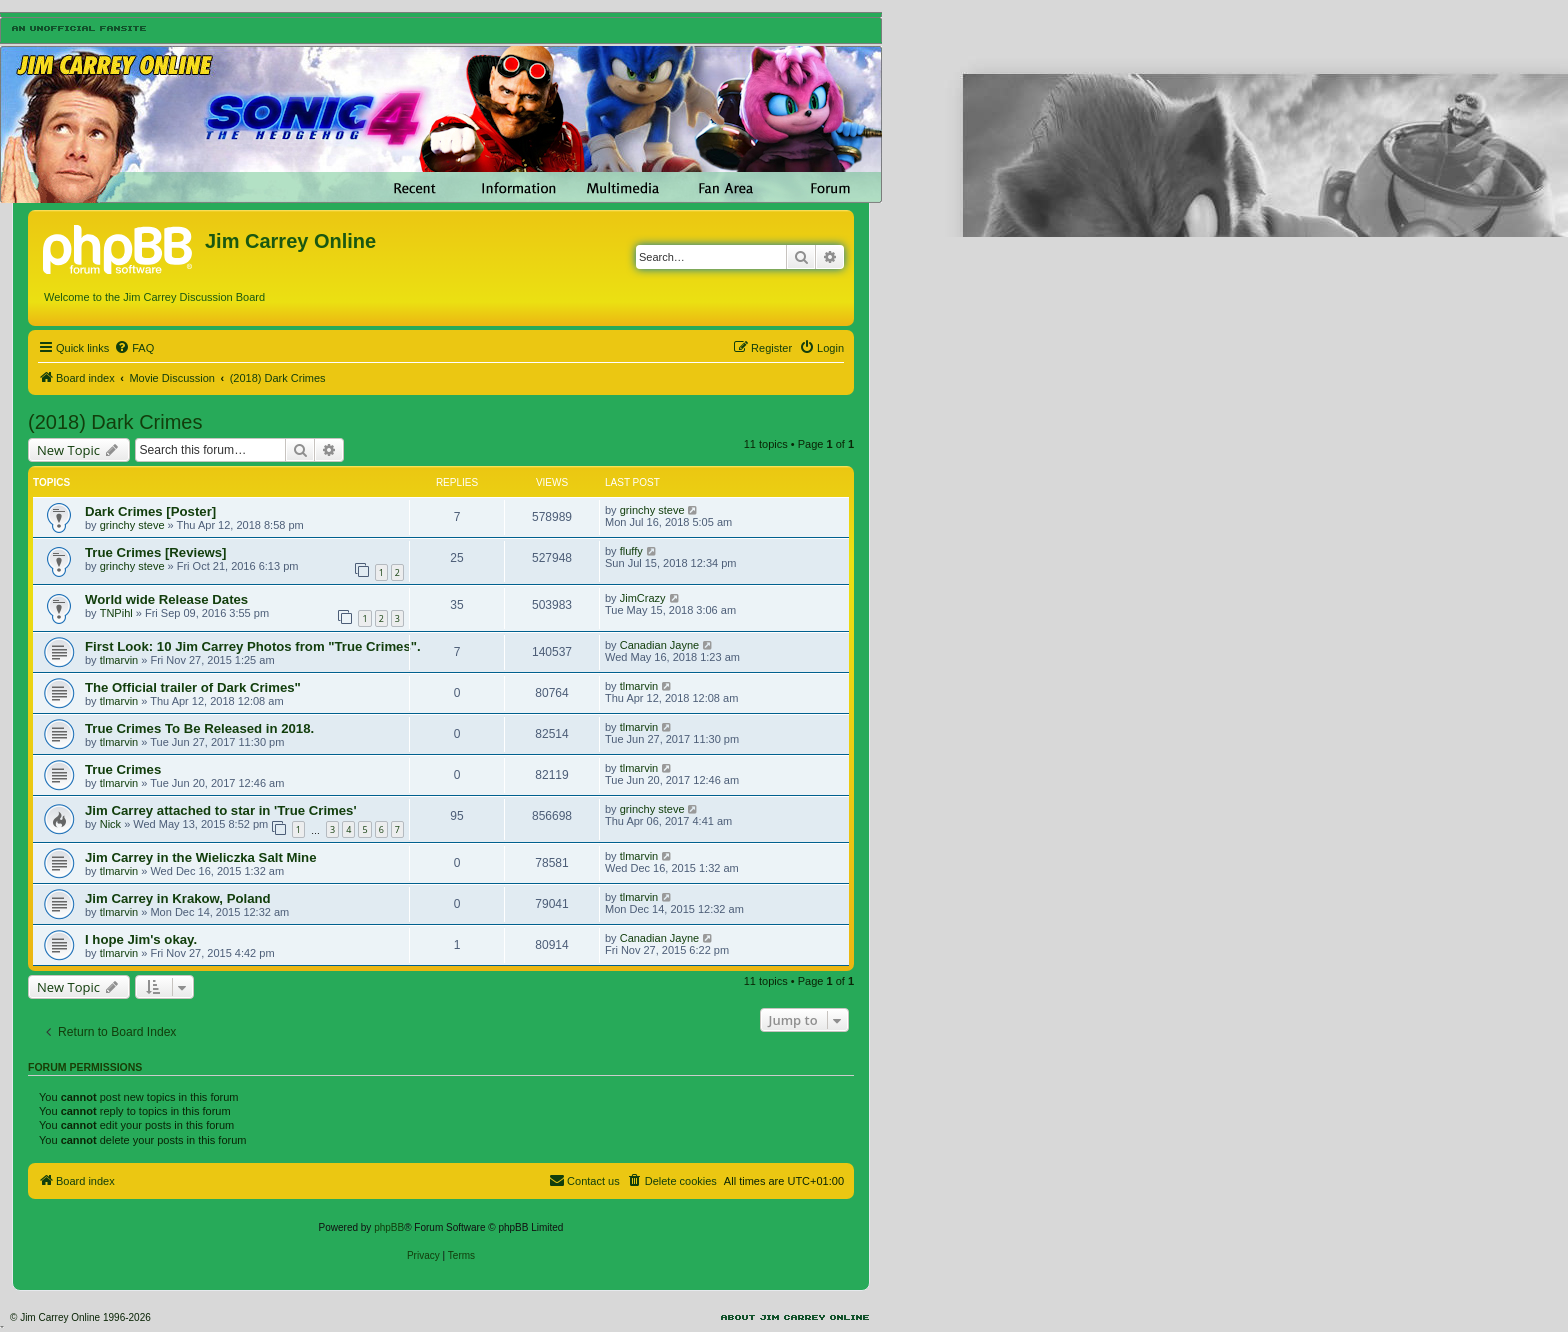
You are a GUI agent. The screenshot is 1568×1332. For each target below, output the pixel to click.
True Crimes (123, 769)
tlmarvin (119, 660)
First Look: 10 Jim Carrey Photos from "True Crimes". (253, 646)
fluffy (631, 551)
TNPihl (116, 613)
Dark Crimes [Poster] (150, 511)
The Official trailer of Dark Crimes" (193, 687)
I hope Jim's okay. (141, 939)
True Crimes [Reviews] (155, 552)
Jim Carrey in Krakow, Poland (178, 898)
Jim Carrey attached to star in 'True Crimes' (221, 810)
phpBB (389, 1227)
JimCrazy (643, 598)
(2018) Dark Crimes (115, 422)
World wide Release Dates (166, 599)
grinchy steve (132, 525)
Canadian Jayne (660, 645)
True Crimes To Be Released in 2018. (199, 728)
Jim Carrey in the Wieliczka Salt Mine (200, 857)
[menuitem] (134, 348)
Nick (110, 824)
